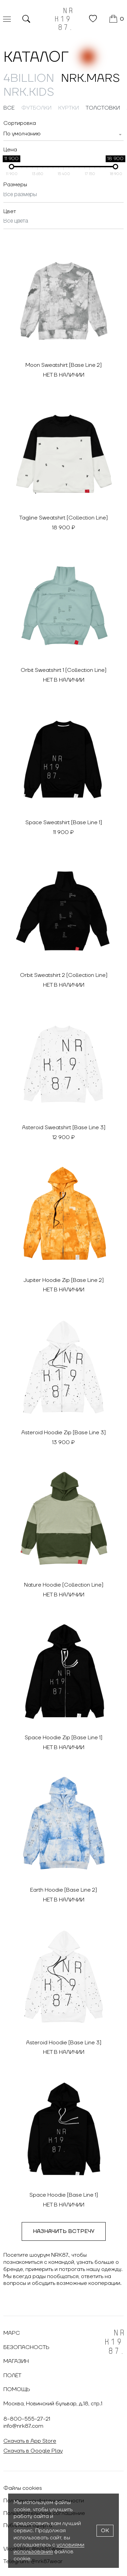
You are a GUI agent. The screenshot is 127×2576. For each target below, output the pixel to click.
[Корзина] (116, 19)
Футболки (36, 108)
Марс (11, 2333)
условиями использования (49, 2548)
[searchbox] (63, 195)
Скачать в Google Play (33, 2450)
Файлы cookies (22, 2488)
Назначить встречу (63, 2231)
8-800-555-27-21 (26, 2419)
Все (9, 108)
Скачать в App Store (29, 2441)
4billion (28, 78)
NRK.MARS (90, 78)
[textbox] (22, 133)
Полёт (12, 2375)
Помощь (16, 2389)
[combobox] (63, 134)
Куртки (68, 108)
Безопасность (26, 2347)
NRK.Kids (28, 92)
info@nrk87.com (23, 2426)
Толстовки (103, 108)
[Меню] (7, 19)
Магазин (16, 2361)
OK (105, 2530)
